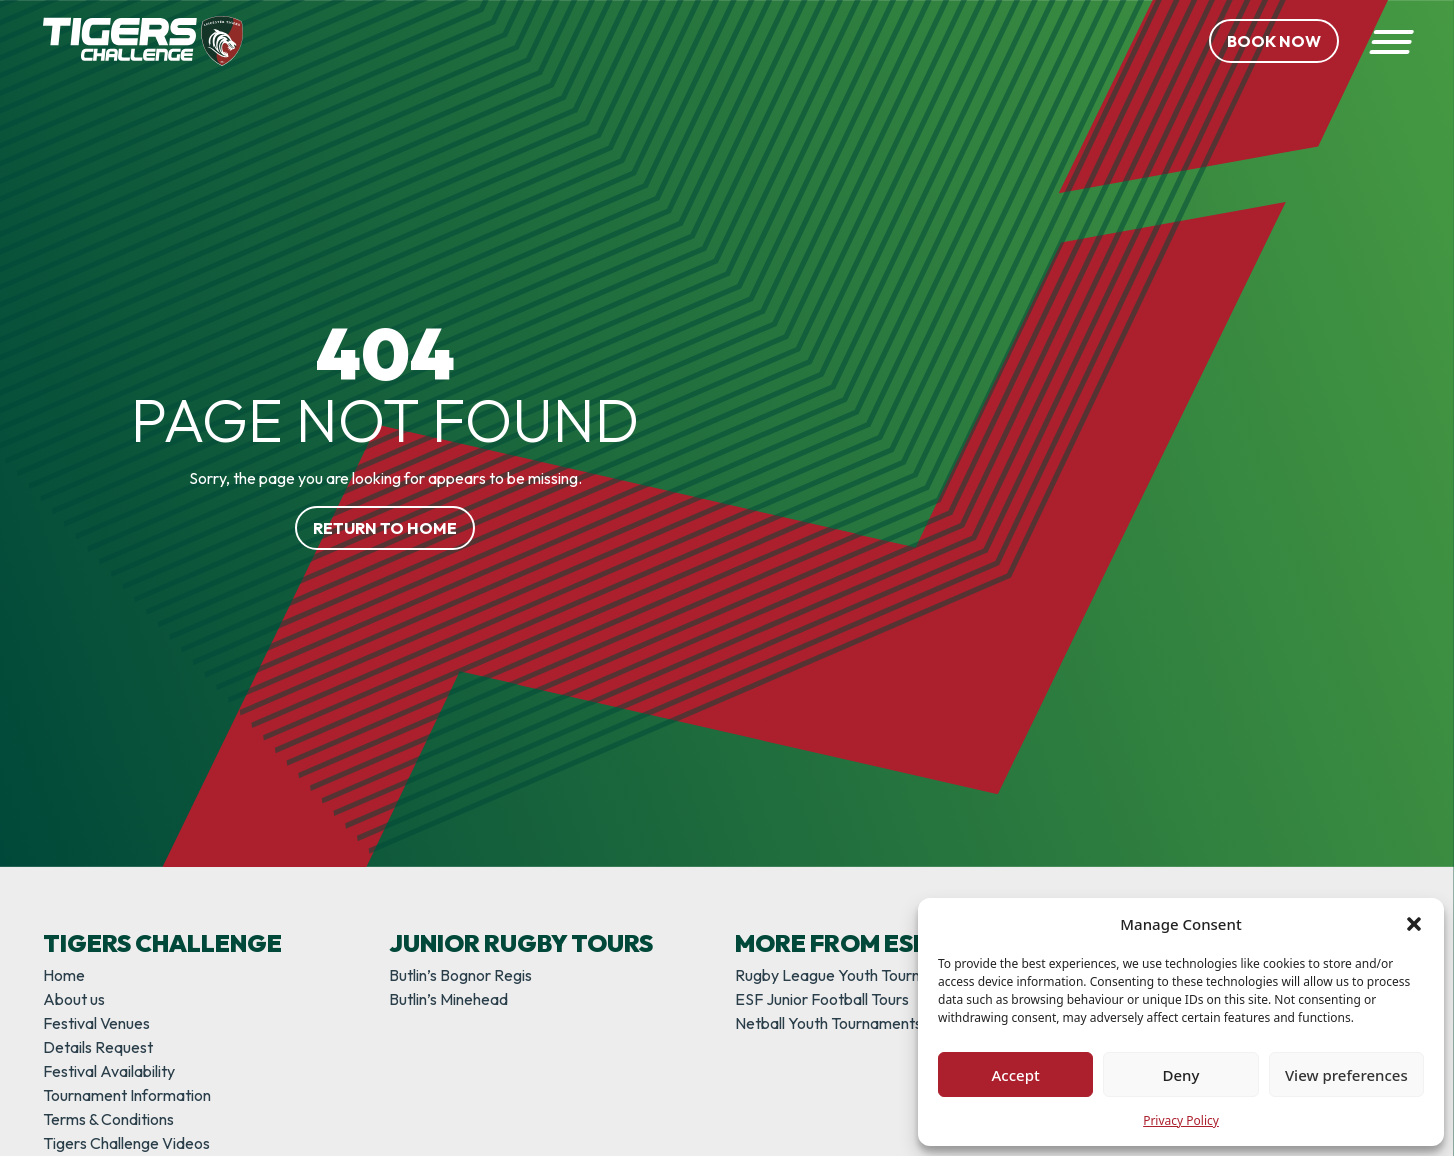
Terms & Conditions (108, 1119)
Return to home (385, 528)
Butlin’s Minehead (448, 999)
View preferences (1346, 1075)
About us (74, 999)
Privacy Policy (1181, 1120)
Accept (1016, 1075)
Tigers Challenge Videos (126, 1143)
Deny (1181, 1075)
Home (64, 975)
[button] (1414, 924)
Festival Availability (109, 1071)
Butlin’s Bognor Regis (460, 975)
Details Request (98, 1047)
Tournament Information (127, 1095)
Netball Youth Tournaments (828, 1023)
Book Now (1274, 41)
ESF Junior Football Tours (822, 999)
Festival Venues (96, 1023)
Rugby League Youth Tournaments (853, 975)
